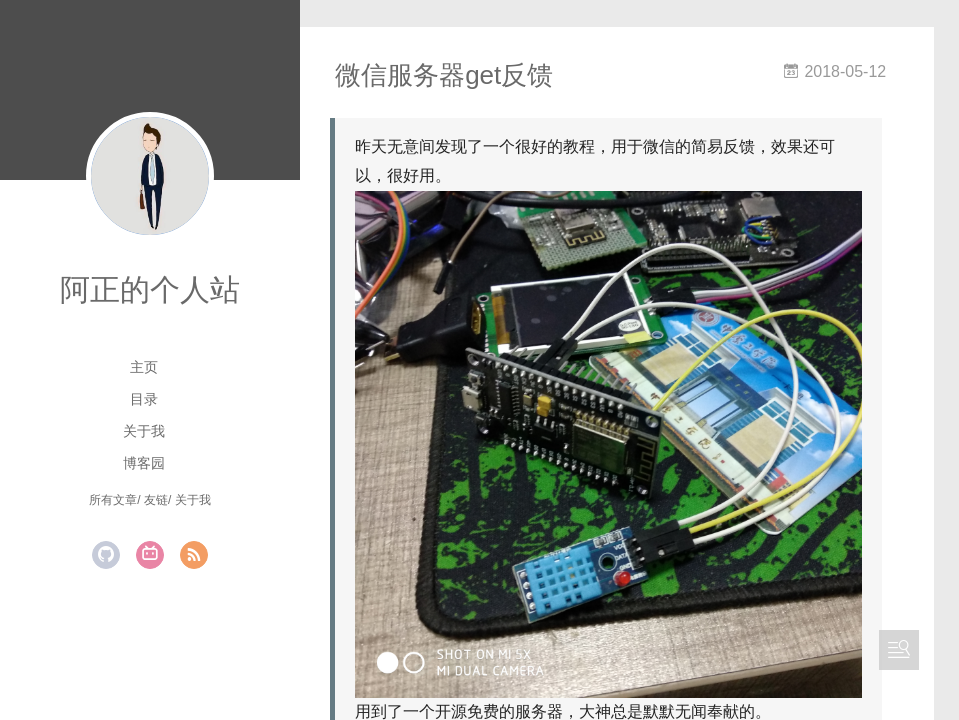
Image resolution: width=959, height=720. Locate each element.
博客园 (144, 463)
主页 (144, 367)
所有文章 (113, 500)
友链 (156, 500)
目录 (144, 399)
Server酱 (433, 696)
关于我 (144, 431)
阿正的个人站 (150, 289)
